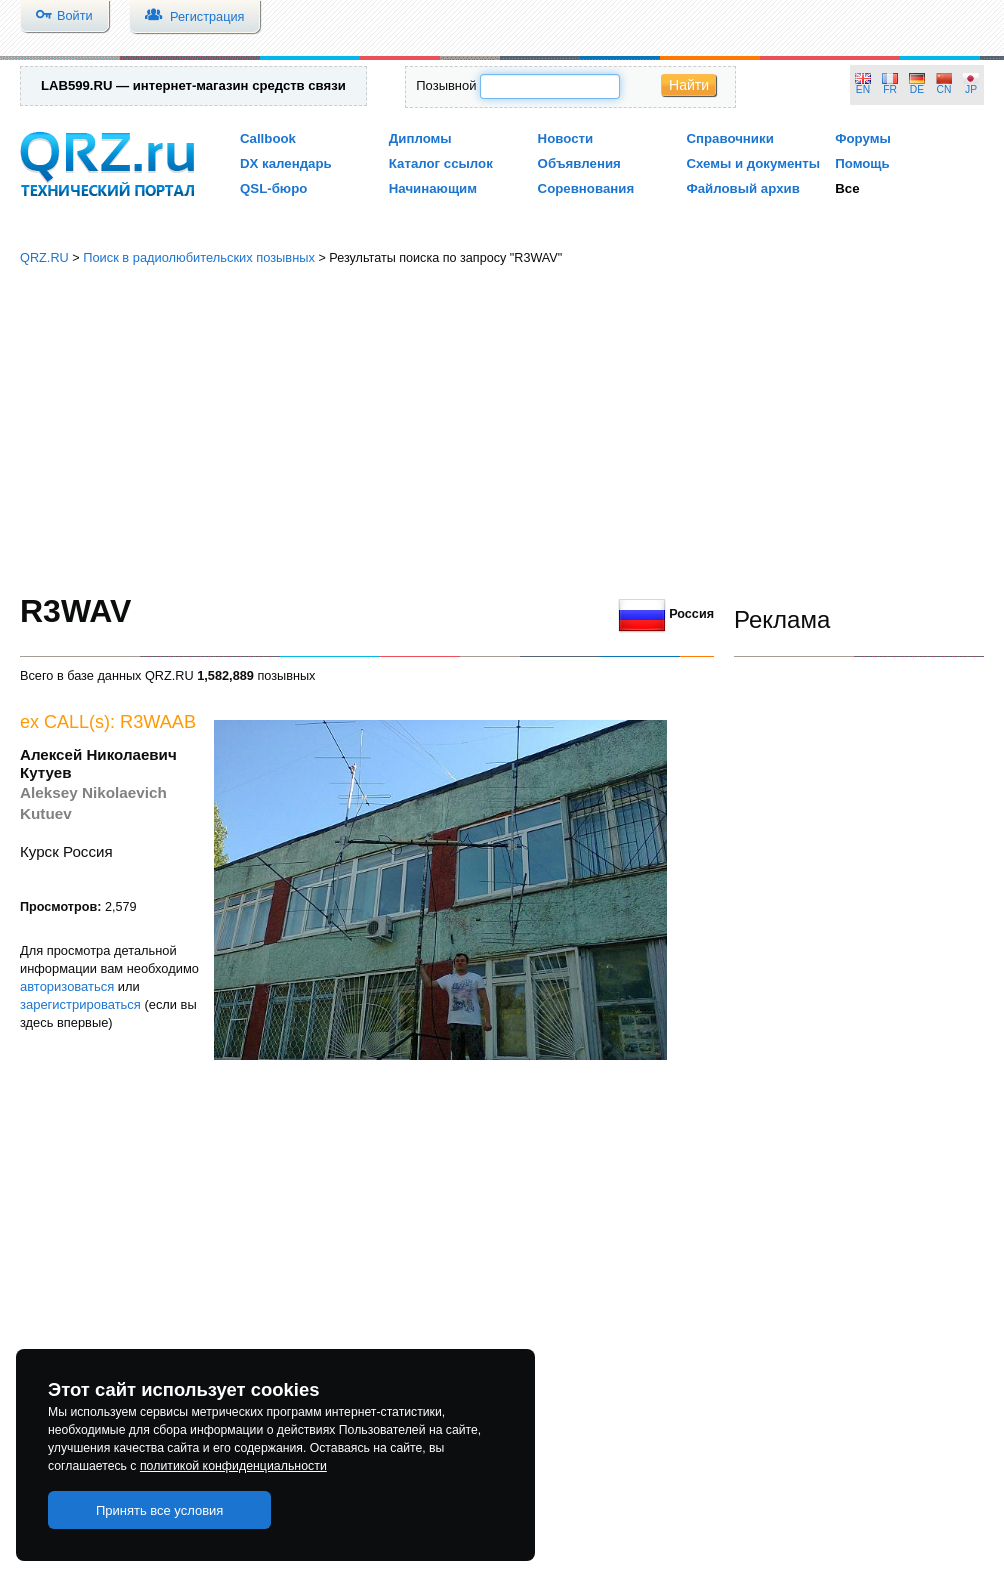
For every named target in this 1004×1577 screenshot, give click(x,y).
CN (944, 89)
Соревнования (586, 188)
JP (971, 89)
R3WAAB (158, 722)
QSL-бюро (273, 188)
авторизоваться (67, 986)
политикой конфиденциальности (233, 1466)
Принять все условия (160, 1510)
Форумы (863, 138)
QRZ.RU (44, 257)
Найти (689, 85)
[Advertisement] (502, 430)
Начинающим (433, 188)
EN (863, 89)
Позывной (446, 85)
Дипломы (420, 138)
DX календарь (286, 163)
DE (917, 89)
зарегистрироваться (80, 1004)
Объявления (579, 163)
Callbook (268, 138)
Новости (566, 138)
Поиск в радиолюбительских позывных (199, 257)
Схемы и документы (753, 163)
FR (890, 89)
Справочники (729, 138)
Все (847, 188)
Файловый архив (742, 188)
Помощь (862, 163)
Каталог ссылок (441, 163)
